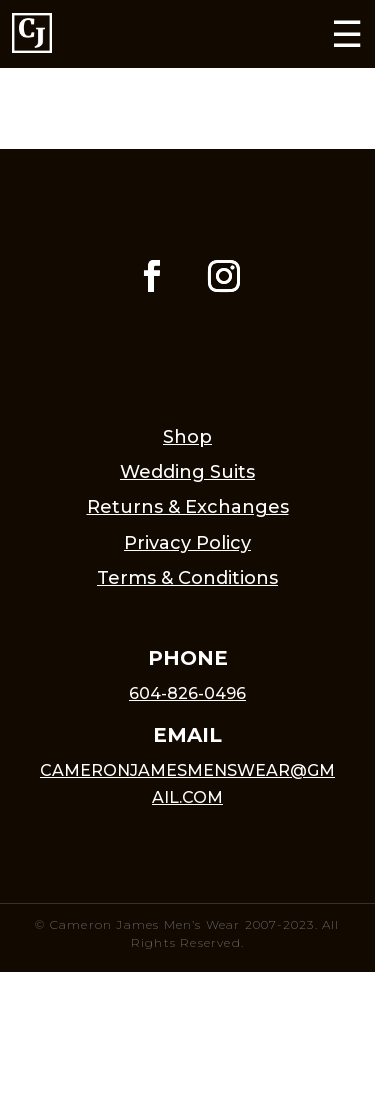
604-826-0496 (187, 693)
